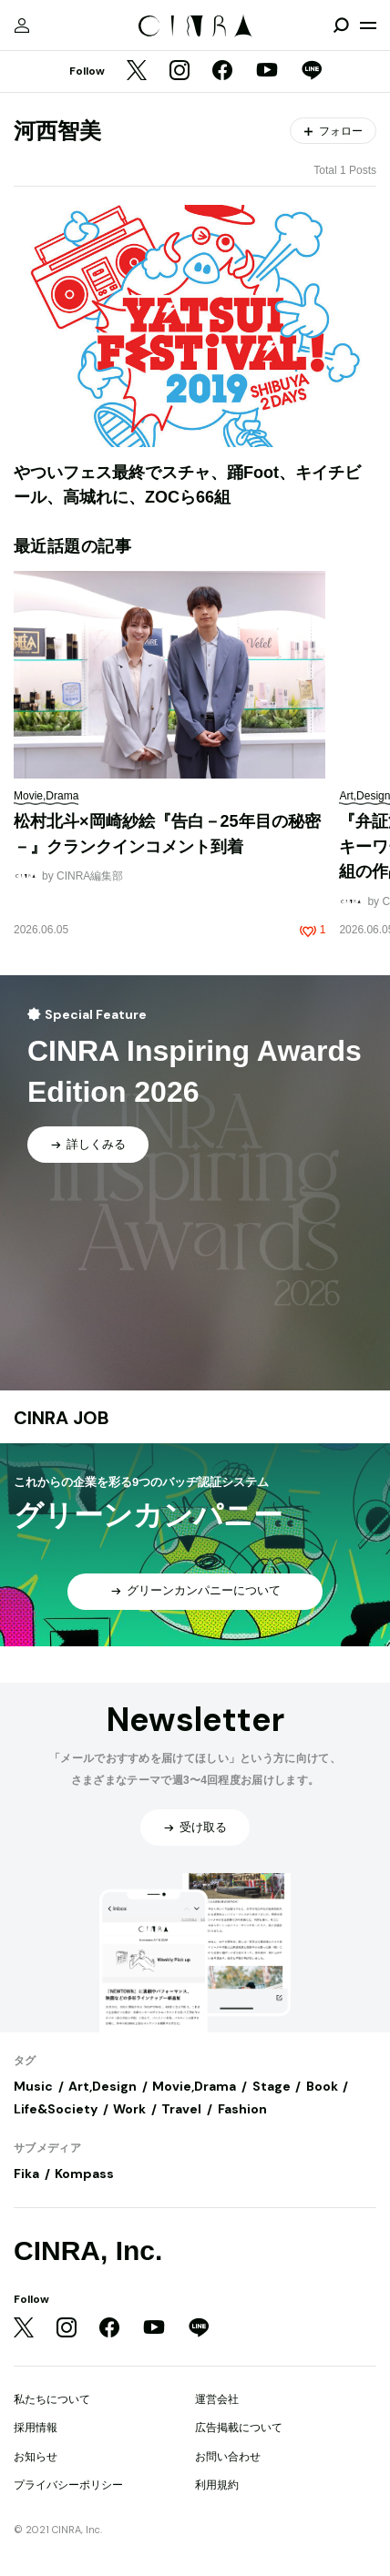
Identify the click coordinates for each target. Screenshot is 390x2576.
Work (129, 2109)
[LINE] (312, 72)
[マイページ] (22, 25)
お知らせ (35, 2456)
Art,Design (102, 2086)
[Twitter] (137, 72)
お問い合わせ (228, 2456)
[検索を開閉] (340, 25)
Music (33, 2086)
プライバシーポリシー (68, 2485)
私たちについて (52, 2399)
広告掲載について (238, 2427)
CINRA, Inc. (88, 2250)
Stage (271, 2086)
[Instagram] (179, 72)
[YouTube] (267, 72)
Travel (181, 2109)
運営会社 (217, 2399)
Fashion (242, 2109)
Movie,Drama (194, 2086)
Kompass (84, 2173)
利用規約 (217, 2485)
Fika (26, 2173)
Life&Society (56, 2109)
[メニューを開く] (368, 25)
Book (322, 2086)
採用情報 (35, 2427)
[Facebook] (222, 72)
